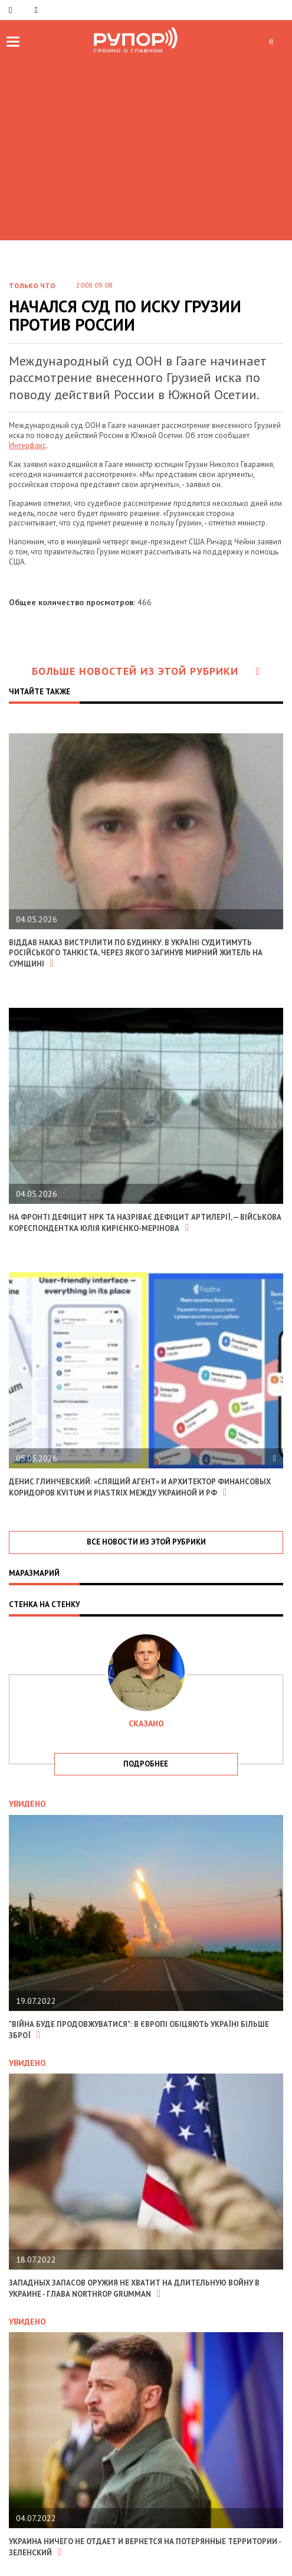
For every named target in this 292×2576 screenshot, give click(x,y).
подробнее (145, 1764)
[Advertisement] (146, 145)
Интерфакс (27, 445)
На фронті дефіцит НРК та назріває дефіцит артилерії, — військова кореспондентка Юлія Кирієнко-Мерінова (145, 1222)
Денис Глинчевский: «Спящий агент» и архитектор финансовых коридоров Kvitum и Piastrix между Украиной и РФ (140, 1487)
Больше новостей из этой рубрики (146, 671)
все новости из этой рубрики (146, 1542)
